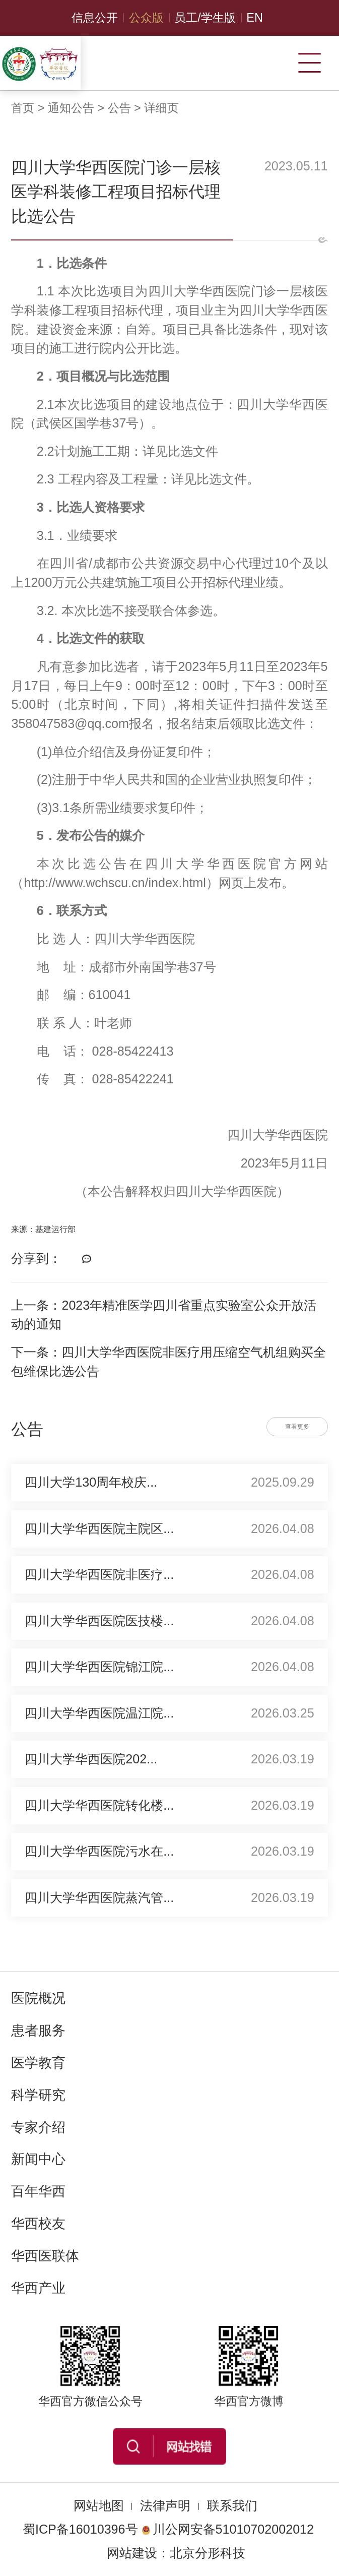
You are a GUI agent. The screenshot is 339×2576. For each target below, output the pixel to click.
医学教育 (38, 2062)
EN (254, 17)
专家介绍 (38, 2127)
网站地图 (99, 2505)
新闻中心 (38, 2159)
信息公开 (95, 17)
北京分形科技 (207, 2553)
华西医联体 (45, 2255)
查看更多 (297, 1426)
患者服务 (38, 2030)
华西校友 (38, 2223)
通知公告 (71, 107)
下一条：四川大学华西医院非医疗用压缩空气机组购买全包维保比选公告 (168, 1361)
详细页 (161, 107)
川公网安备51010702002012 (228, 2529)
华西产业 (38, 2288)
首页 (22, 107)
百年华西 (38, 2191)
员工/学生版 (204, 17)
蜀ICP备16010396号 (80, 2529)
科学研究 (38, 2095)
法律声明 (165, 2505)
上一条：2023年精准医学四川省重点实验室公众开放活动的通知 (163, 1314)
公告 (119, 107)
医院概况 (38, 1998)
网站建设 (132, 2553)
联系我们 (232, 2505)
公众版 (146, 17)
